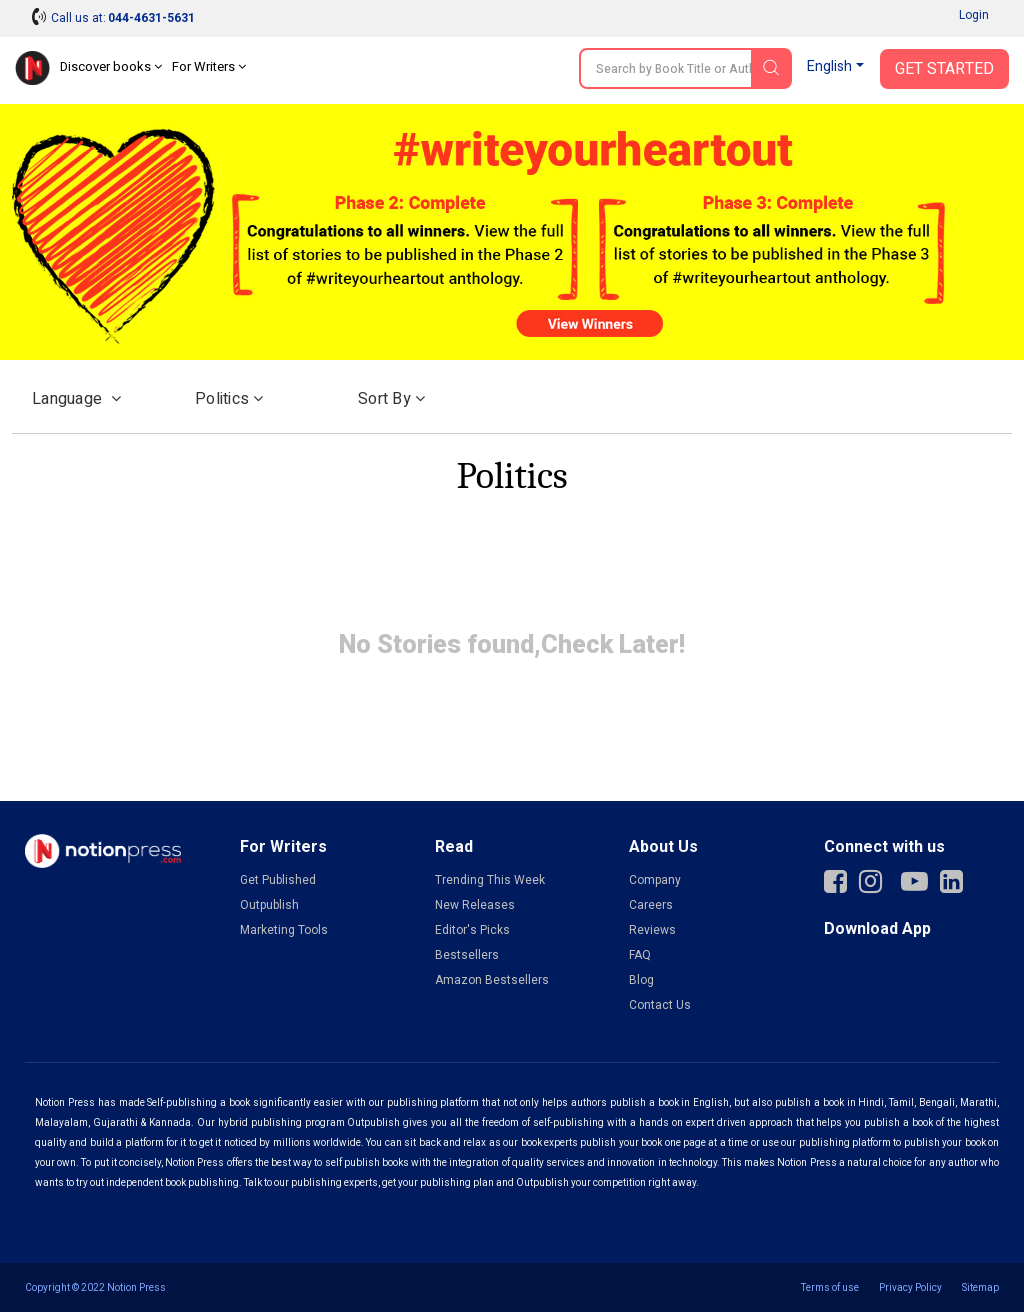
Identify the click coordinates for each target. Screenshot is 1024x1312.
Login (974, 15)
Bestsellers (467, 955)
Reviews (652, 930)
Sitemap (980, 1287)
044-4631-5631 (151, 18)
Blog (641, 980)
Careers (651, 905)
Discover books (111, 66)
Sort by (391, 399)
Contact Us (660, 1005)
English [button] (829, 66)
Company (655, 880)
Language (76, 399)
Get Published (278, 880)
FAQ (640, 955)
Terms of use (830, 1287)
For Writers (209, 66)
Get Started (944, 69)
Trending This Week (490, 880)
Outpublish (269, 905)
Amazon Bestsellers (492, 980)
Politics (229, 399)
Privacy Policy (910, 1287)
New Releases (475, 905)
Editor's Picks (472, 930)
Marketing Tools (284, 930)
